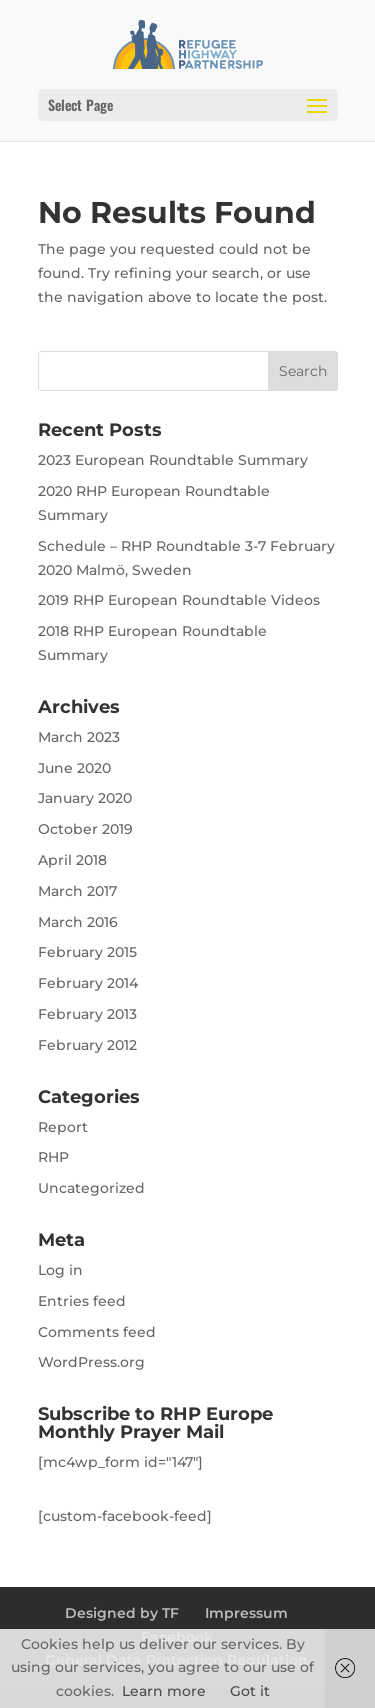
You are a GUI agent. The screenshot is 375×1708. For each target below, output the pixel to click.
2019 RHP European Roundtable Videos (179, 600)
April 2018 (72, 860)
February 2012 (87, 1045)
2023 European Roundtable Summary (173, 460)
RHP (53, 1157)
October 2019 (85, 829)
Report (63, 1127)
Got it (250, 1691)
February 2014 (88, 983)
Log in (60, 1270)
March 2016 (78, 922)
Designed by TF (122, 1613)
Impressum (246, 1613)
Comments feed (97, 1332)
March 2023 (79, 737)
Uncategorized (91, 1188)
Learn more (164, 1691)
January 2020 (85, 798)
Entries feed (82, 1301)
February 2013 (87, 1014)
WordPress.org (91, 1362)
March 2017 (77, 891)
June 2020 (74, 768)
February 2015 (87, 952)
